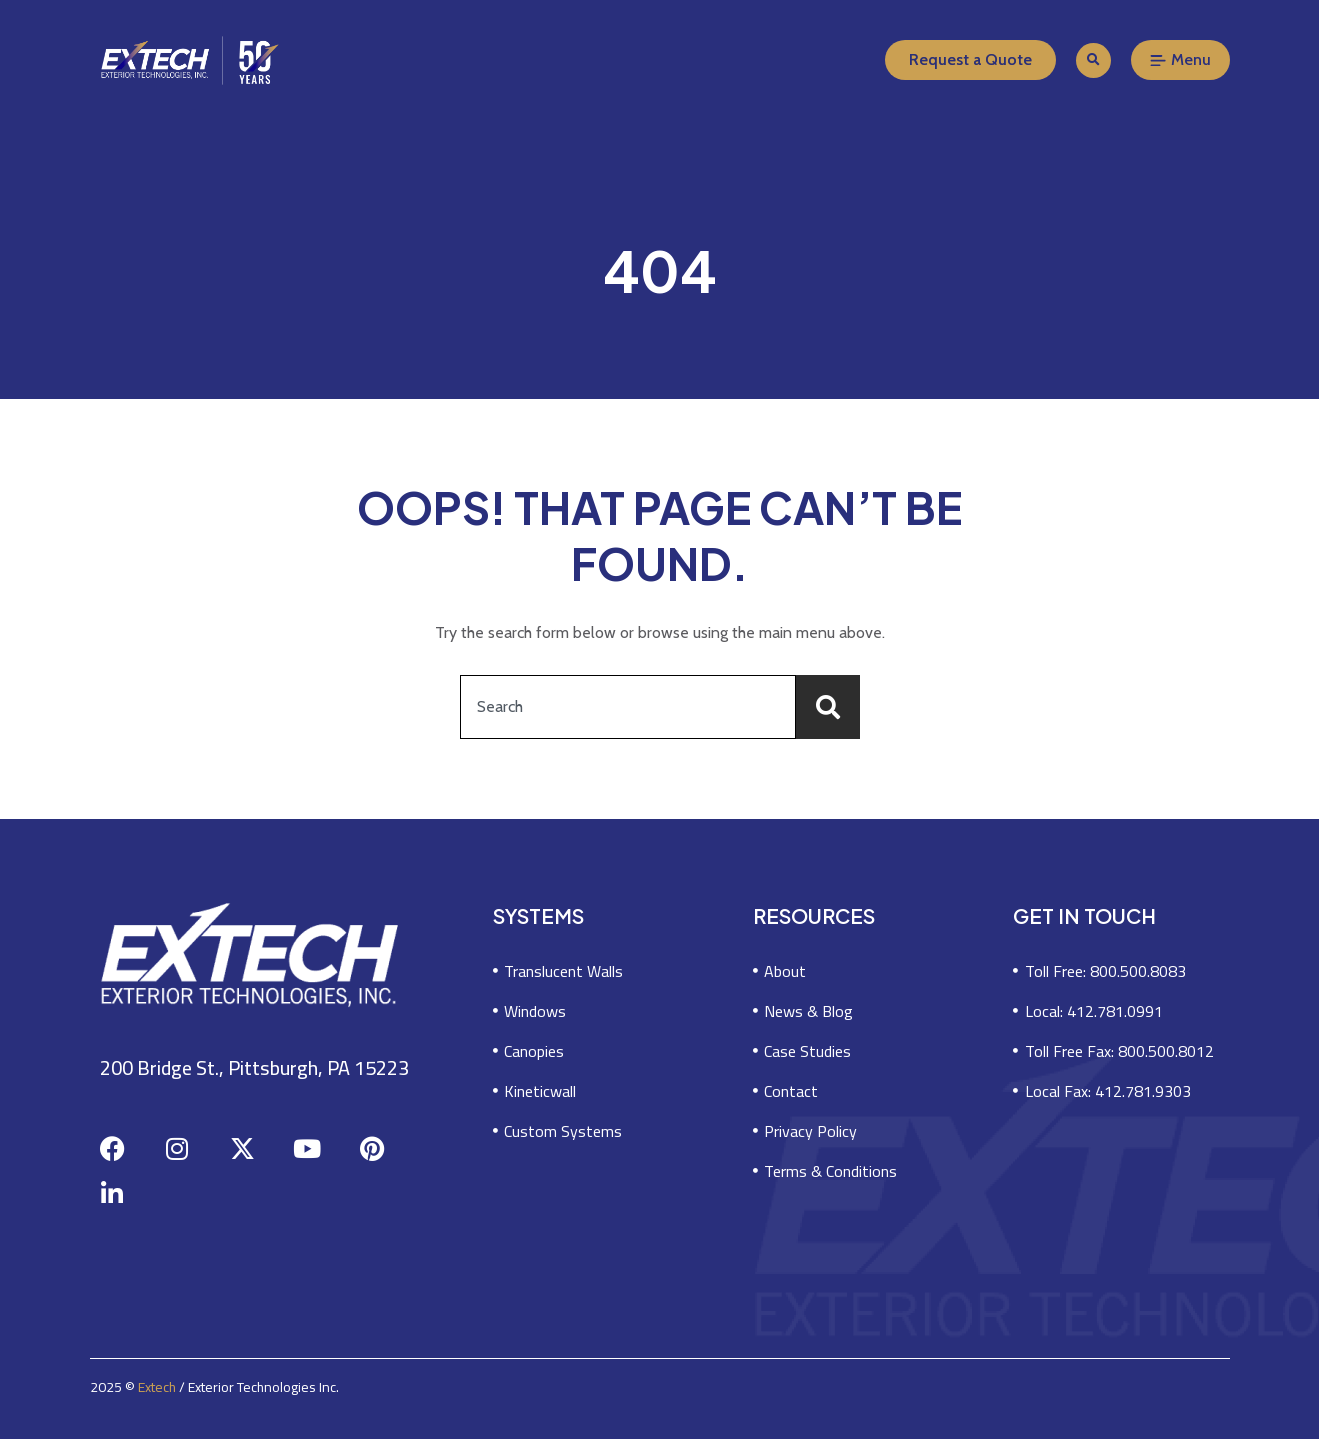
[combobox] (628, 707)
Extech (157, 1387)
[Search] (828, 707)
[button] (1093, 60)
